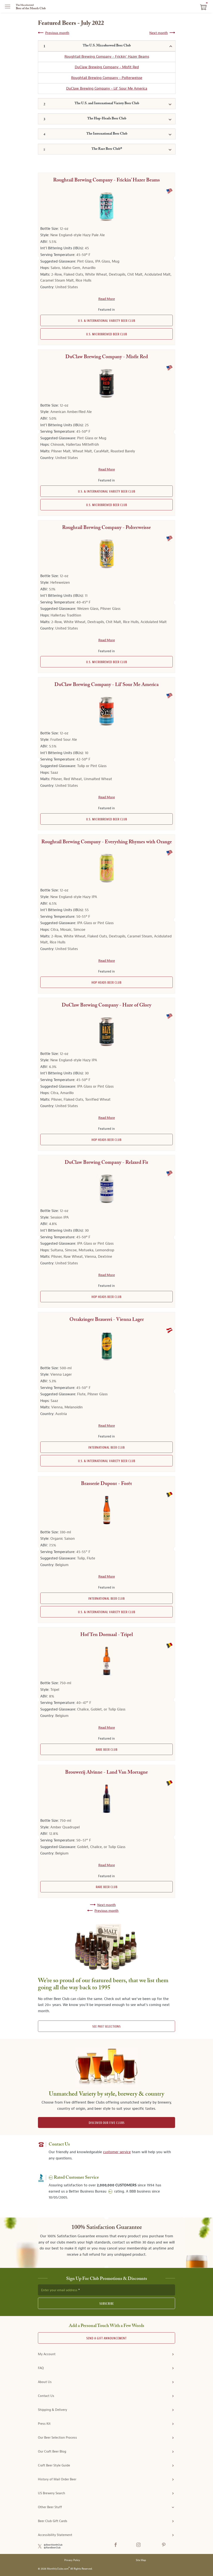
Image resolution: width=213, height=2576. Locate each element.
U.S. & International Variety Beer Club (106, 320)
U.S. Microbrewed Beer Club (106, 334)
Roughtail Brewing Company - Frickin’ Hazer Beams (106, 56)
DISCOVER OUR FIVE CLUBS (106, 2123)
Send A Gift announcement (106, 2338)
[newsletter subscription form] (106, 2289)
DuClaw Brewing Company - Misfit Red (107, 67)
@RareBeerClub (52, 2547)
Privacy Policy (72, 2560)
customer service (117, 2152)
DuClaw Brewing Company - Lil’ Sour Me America (106, 88)
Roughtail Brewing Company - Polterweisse (106, 78)
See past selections (106, 2026)
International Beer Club (106, 1447)
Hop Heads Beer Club (107, 982)
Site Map (141, 2560)
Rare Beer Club (106, 1749)
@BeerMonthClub (53, 2544)
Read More (106, 299)
